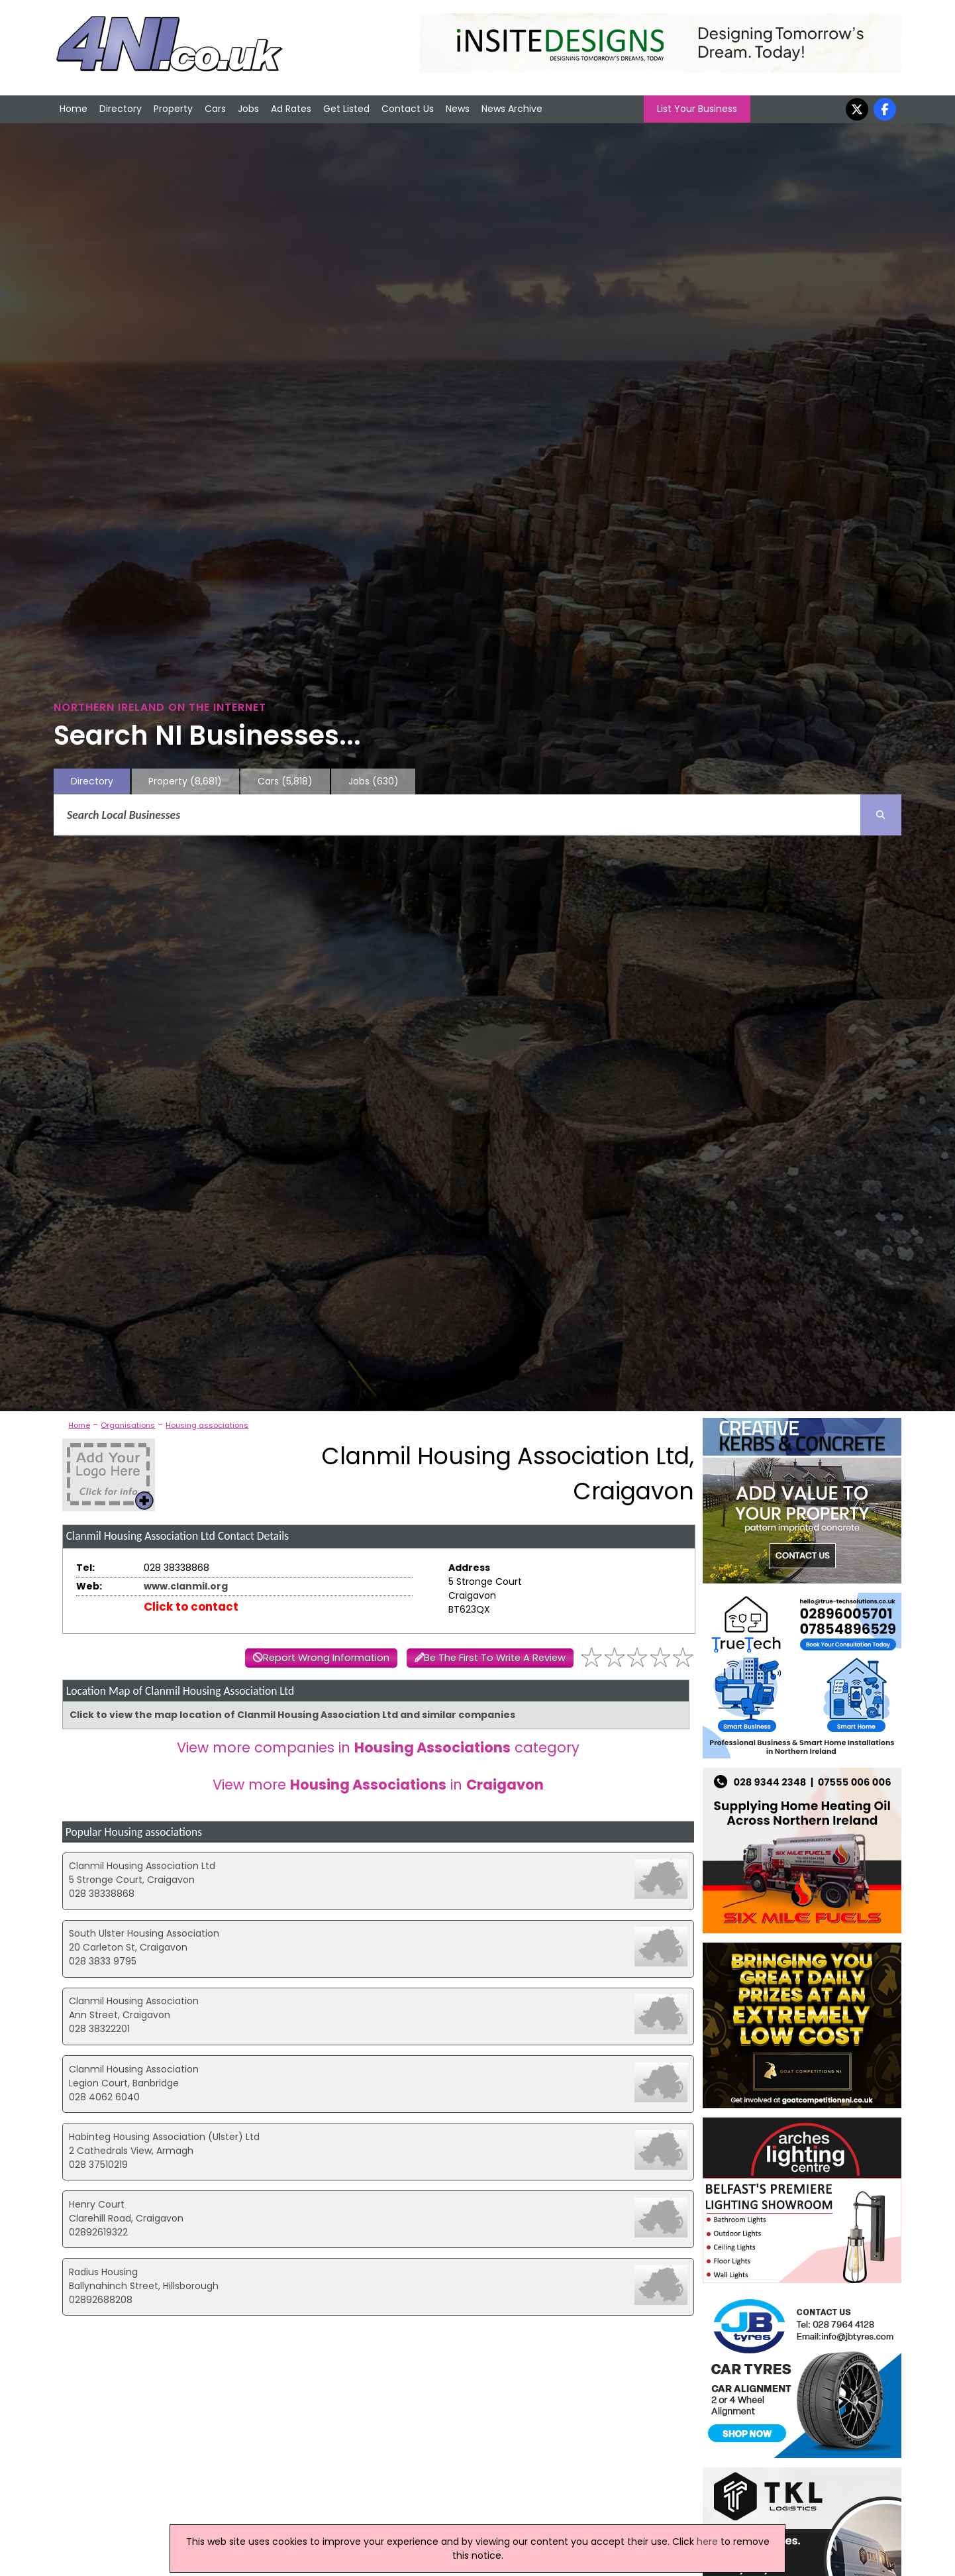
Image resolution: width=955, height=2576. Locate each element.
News (458, 108)
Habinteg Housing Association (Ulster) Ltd (164, 2136)
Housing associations (207, 1425)
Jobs (248, 108)
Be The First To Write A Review (495, 1657)
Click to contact (191, 1607)
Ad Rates (291, 108)
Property (173, 108)
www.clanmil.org (186, 1586)
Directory (120, 108)
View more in (378, 1784)
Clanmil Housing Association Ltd (142, 1865)
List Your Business (697, 108)
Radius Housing (103, 2272)
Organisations (128, 1425)
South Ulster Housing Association (144, 1933)
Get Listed (346, 108)
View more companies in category (378, 1747)
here (707, 2541)
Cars (215, 108)
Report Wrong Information (326, 1657)
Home (73, 108)
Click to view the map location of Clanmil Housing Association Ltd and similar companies (292, 1714)
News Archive (511, 108)
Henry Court (97, 2204)
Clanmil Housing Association (134, 2001)
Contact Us (407, 108)
